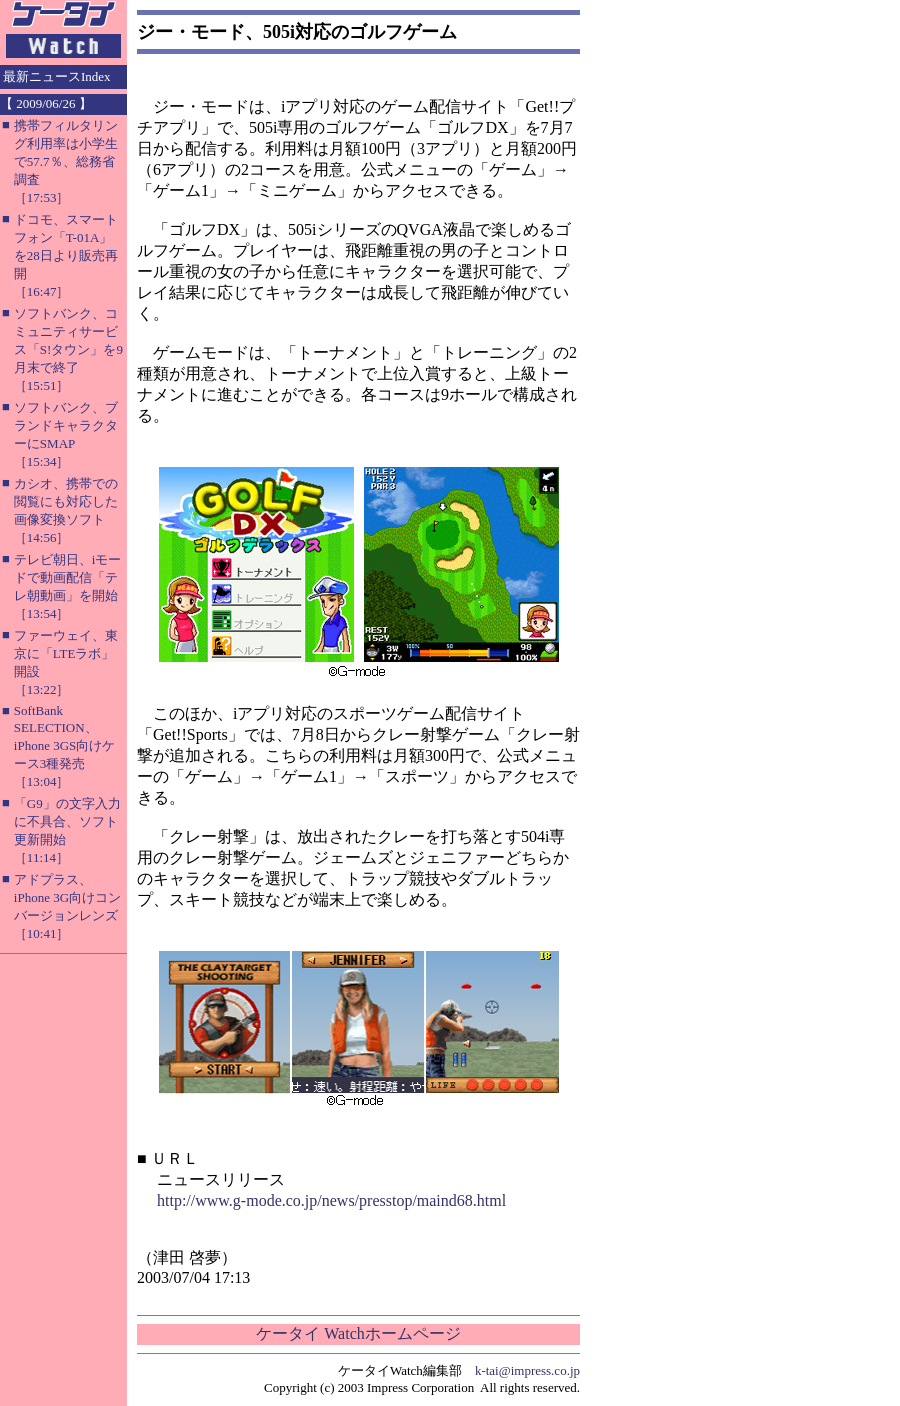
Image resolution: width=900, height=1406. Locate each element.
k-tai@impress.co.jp (527, 1370)
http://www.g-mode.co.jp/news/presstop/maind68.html (331, 1200)
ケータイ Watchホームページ (358, 1333)
